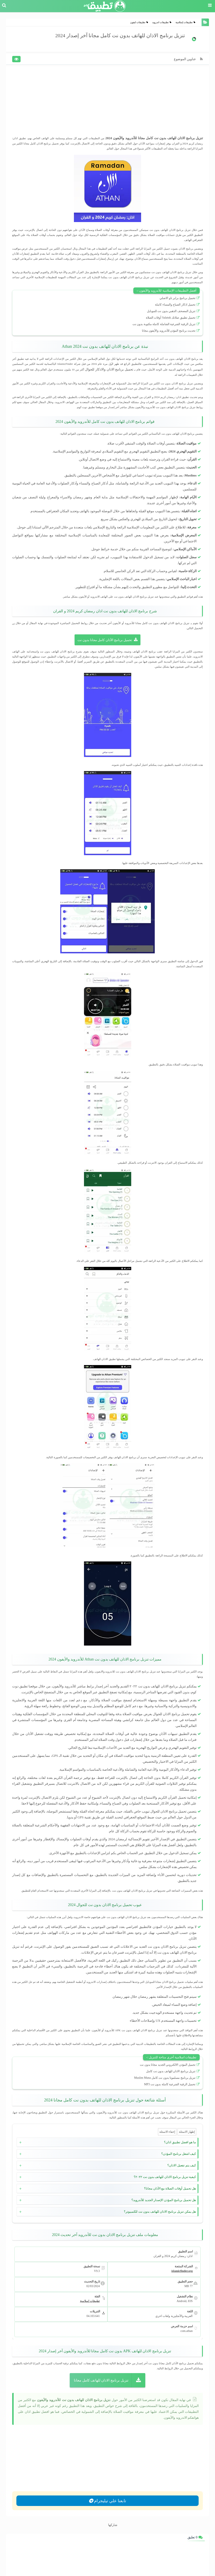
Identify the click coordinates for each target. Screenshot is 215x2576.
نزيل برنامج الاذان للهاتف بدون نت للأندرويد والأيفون (73, 2469)
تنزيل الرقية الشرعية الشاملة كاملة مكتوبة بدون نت (163, 335)
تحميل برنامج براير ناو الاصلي (177, 309)
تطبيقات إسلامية (185, 22)
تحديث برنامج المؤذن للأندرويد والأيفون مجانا (168, 341)
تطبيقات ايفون (139, 22)
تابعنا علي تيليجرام (107, 2570)
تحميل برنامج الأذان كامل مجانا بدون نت (104, 667)
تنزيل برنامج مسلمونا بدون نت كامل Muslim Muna (164, 2143)
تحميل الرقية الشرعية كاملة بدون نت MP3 (169, 2150)
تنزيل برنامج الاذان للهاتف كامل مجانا (101, 2450)
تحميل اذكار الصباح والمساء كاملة (175, 315)
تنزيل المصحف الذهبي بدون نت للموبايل (171, 322)
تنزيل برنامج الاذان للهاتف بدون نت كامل (170, 2137)
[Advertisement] (107, 104)
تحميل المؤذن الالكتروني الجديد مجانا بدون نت (167, 2130)
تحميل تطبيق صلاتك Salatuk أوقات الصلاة (170, 328)
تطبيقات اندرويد (161, 22)
